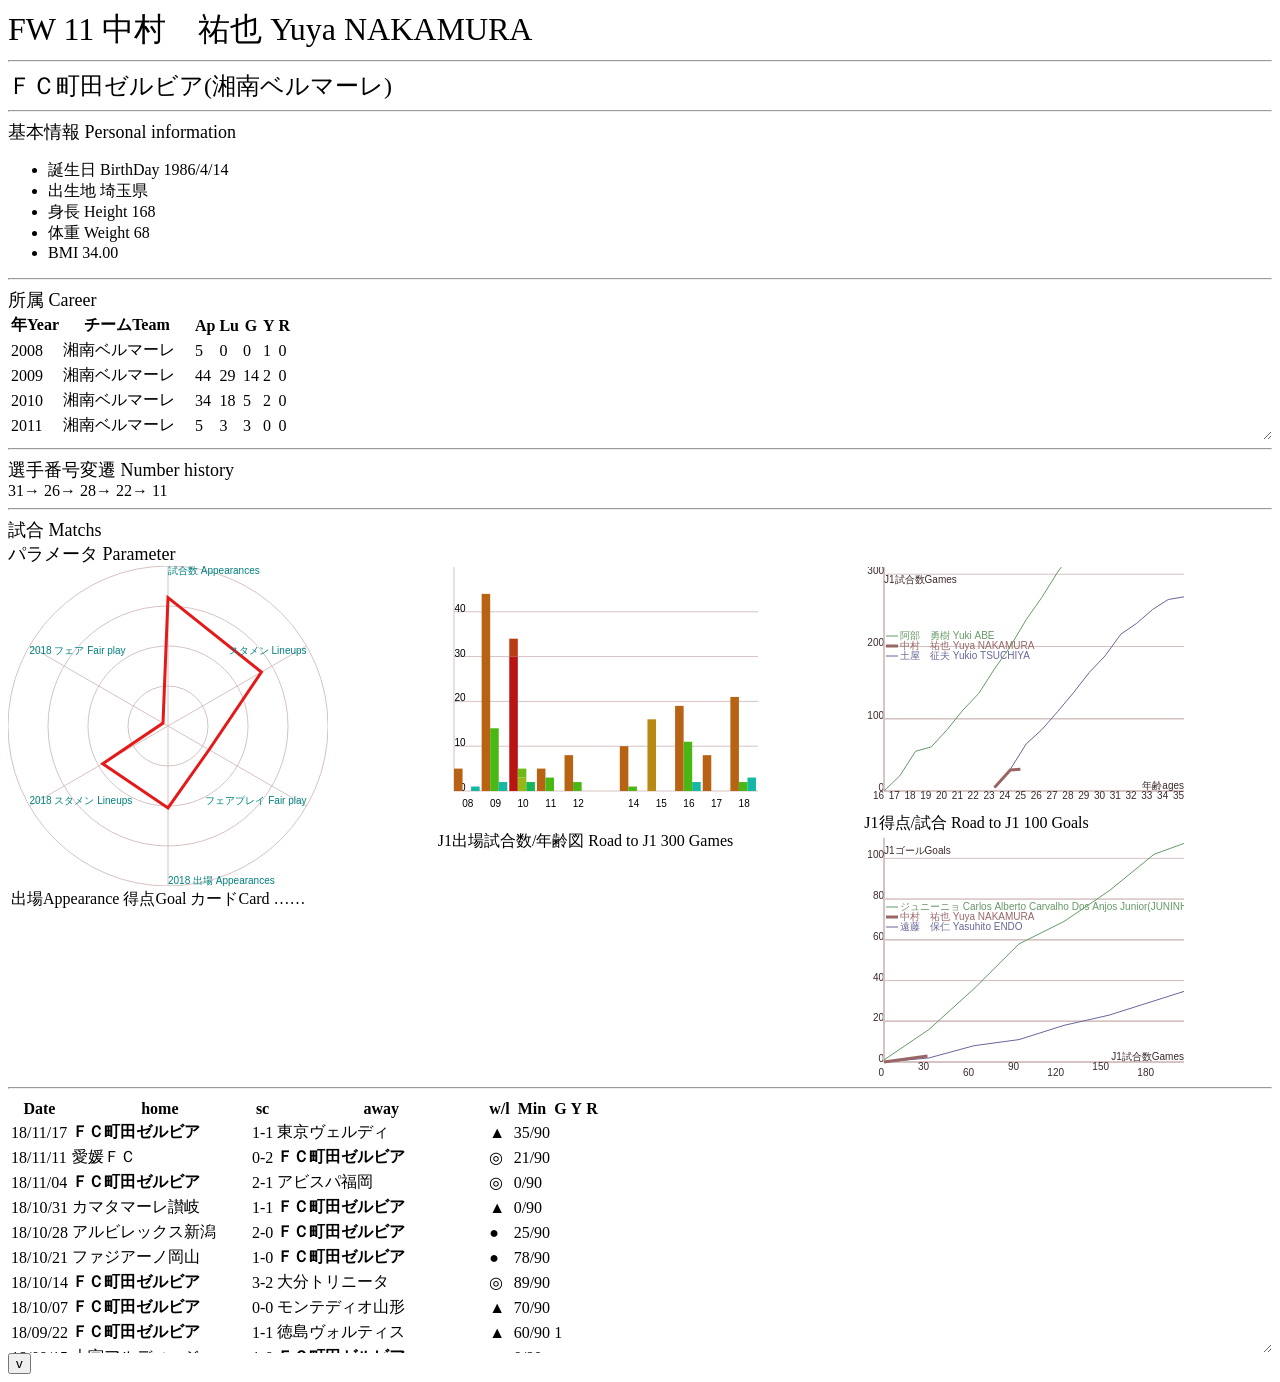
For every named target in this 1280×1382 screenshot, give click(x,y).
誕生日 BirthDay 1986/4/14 (138, 169)
